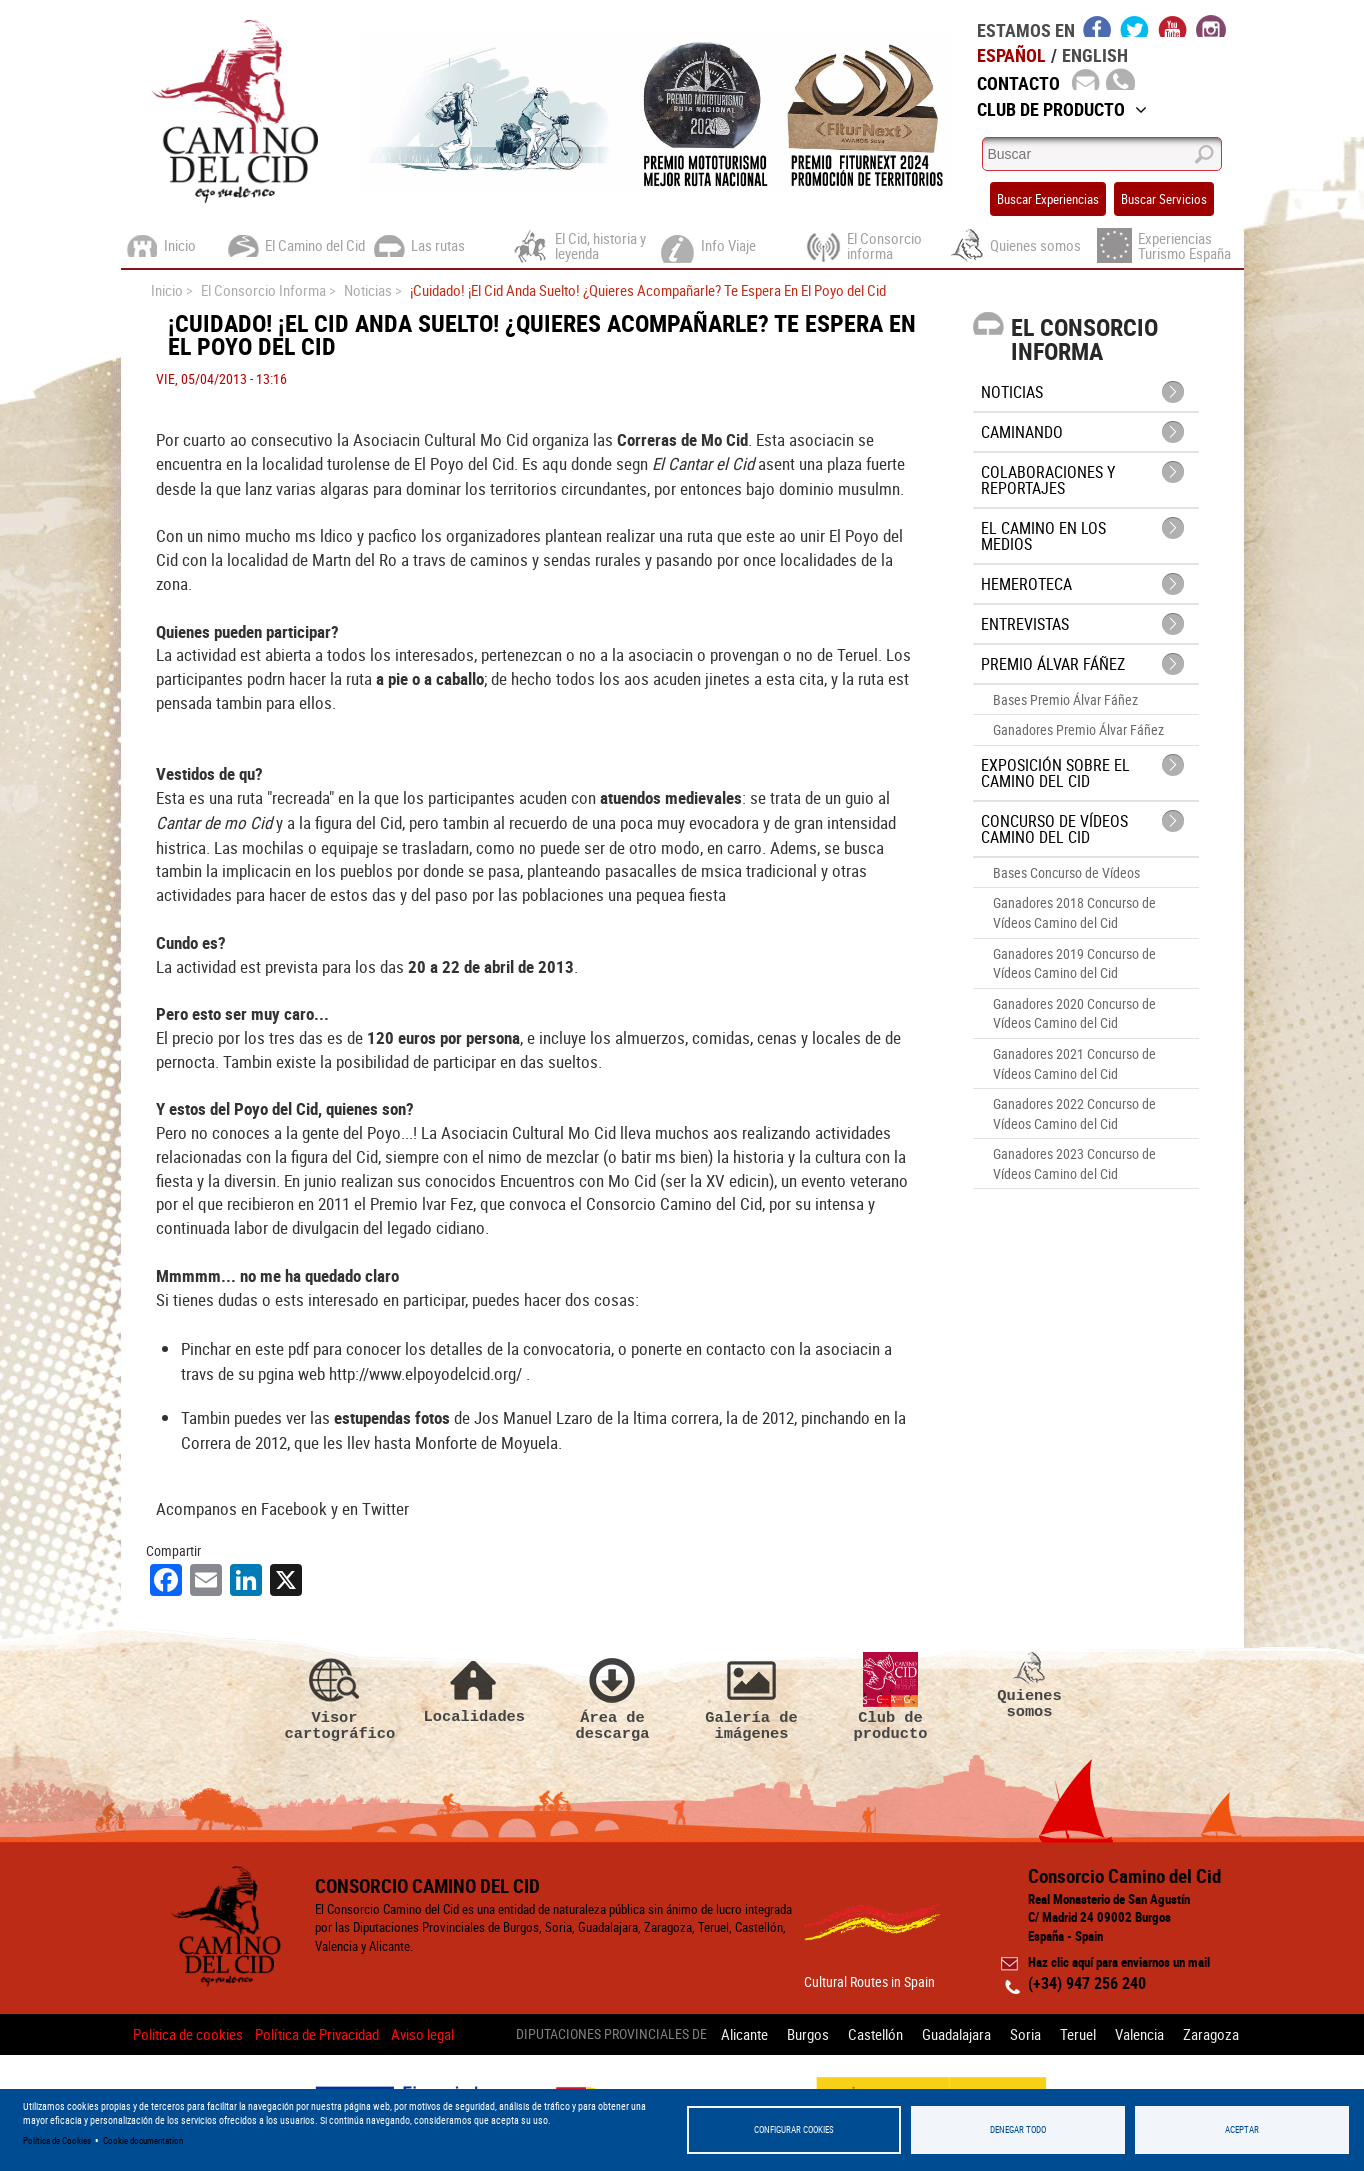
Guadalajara (956, 2034)
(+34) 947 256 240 (1087, 1983)
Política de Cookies (57, 2140)
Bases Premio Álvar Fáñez (1065, 699)
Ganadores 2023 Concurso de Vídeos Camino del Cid (1074, 1163)
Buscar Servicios (1164, 199)
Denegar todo (1018, 2129)
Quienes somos (1030, 1686)
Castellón (875, 2034)
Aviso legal (422, 2034)
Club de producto (891, 1697)
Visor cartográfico (335, 1697)
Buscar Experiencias (1048, 199)
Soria (1025, 2034)
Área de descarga (613, 1697)
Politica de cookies (188, 2034)
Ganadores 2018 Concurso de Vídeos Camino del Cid (1074, 912)
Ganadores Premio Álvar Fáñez (1078, 729)
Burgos (808, 2034)
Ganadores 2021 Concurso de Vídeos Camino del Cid (1074, 1063)
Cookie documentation (143, 2140)
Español (1011, 55)
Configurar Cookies (794, 2129)
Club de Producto (1062, 109)
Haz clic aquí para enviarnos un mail (1119, 1962)
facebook (1097, 26)
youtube (1173, 26)
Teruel (1078, 2034)
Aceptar (1242, 2129)
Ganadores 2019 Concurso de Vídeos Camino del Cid (1074, 963)
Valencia (1139, 2034)
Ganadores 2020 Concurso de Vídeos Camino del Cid (1074, 1013)
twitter (1135, 26)
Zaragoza (1211, 2034)
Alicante (744, 2034)
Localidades (474, 1688)
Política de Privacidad (317, 2034)
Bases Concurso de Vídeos (1066, 872)
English (1095, 55)
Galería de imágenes (752, 1697)
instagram (1211, 26)
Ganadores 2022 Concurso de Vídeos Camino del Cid (1074, 1113)
